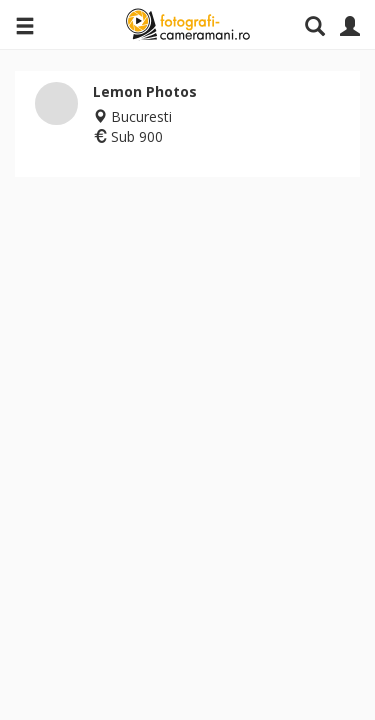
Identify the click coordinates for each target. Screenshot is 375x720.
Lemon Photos (145, 91)
